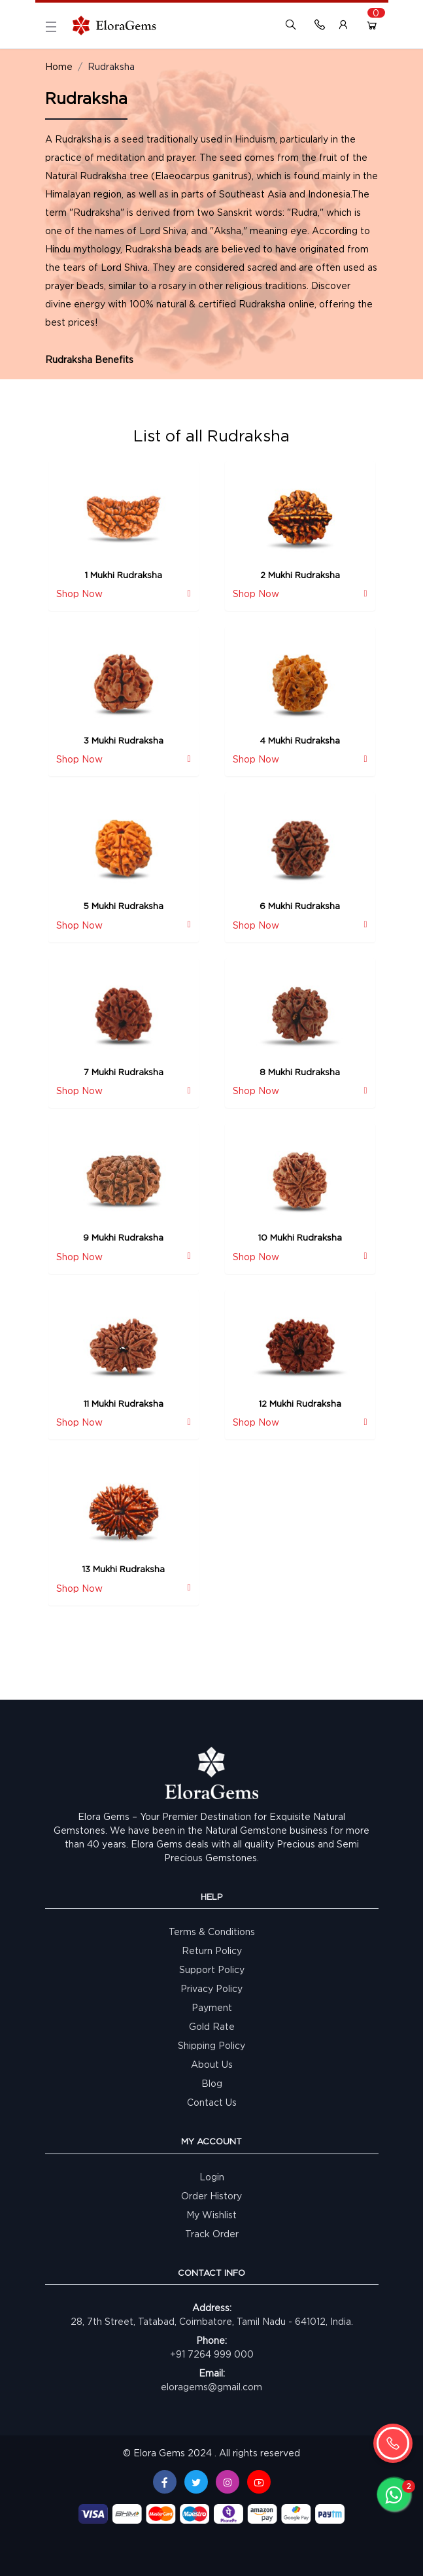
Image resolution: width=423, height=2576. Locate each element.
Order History (211, 2196)
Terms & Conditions (212, 1931)
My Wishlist (211, 2215)
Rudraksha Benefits (89, 359)
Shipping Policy (211, 2045)
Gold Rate (212, 2026)
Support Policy (212, 1969)
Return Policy (212, 1950)
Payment (212, 2007)
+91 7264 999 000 (212, 2354)
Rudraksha (111, 66)
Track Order (212, 2234)
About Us (212, 2064)
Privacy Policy (211, 1988)
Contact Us (212, 2102)
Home (59, 66)
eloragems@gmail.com (211, 2387)
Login (211, 2177)
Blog (211, 2083)
